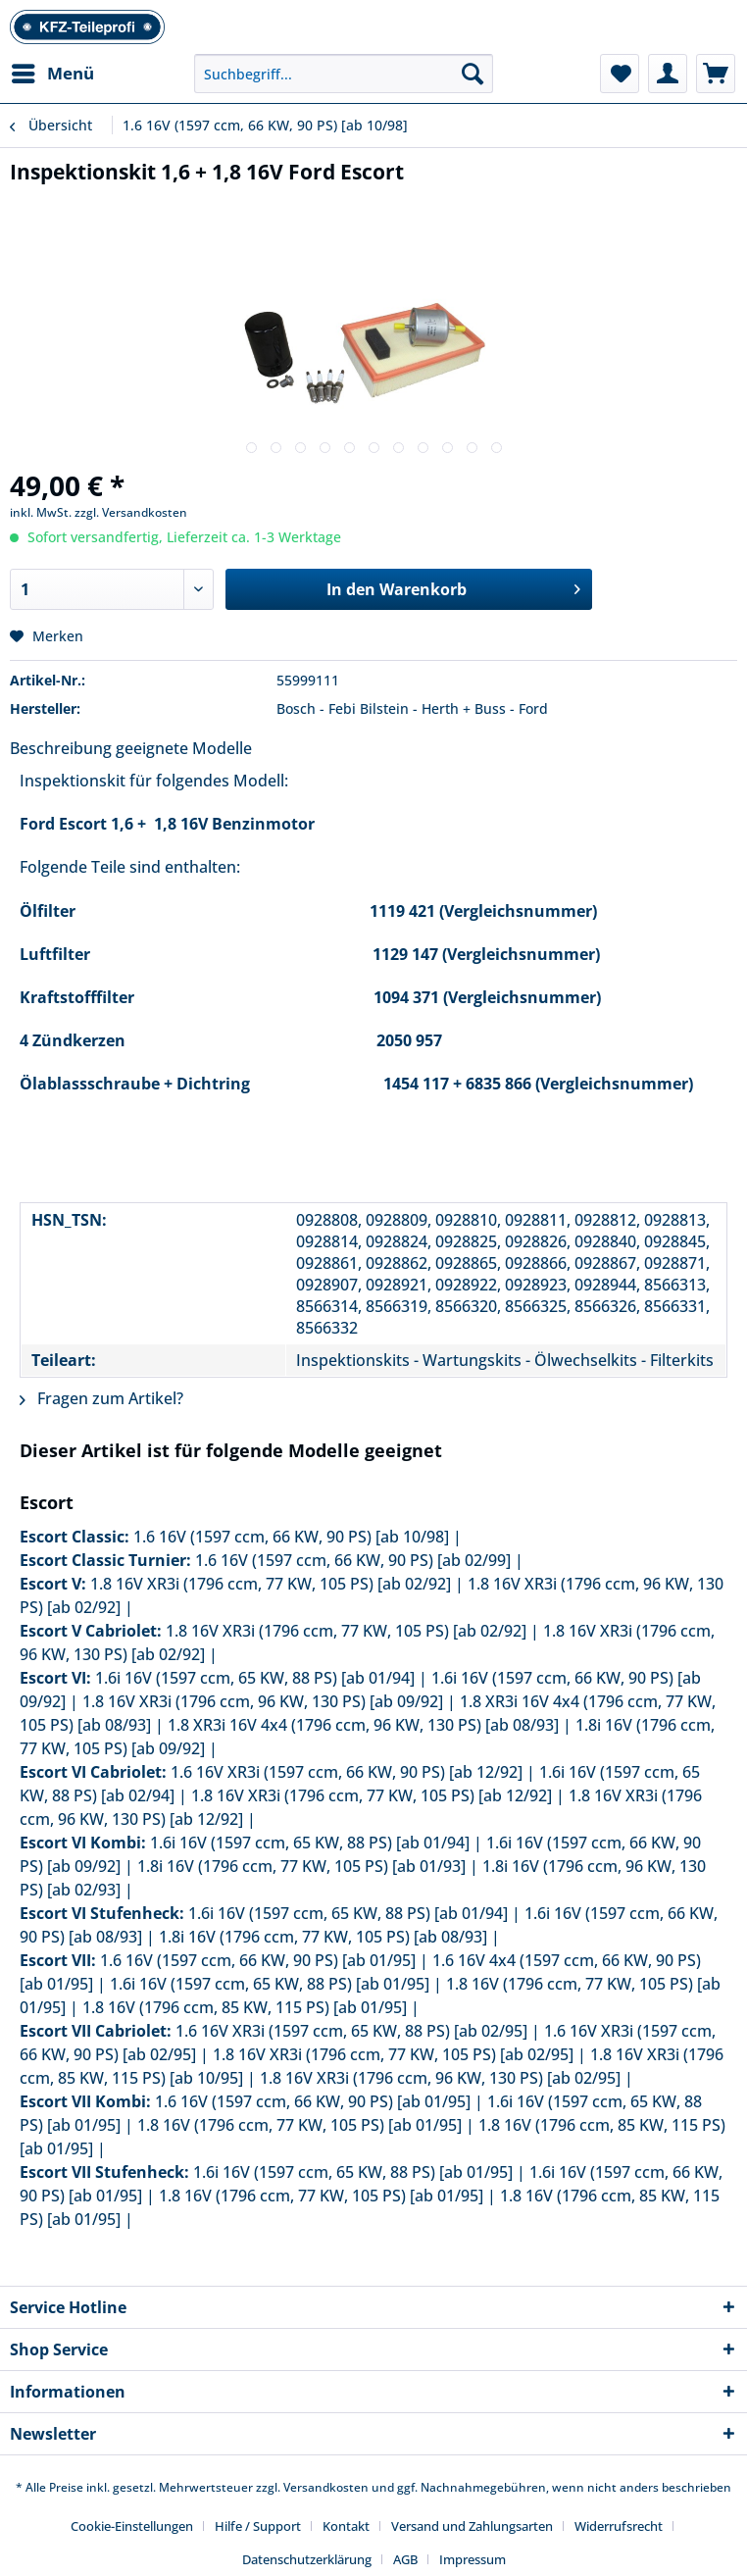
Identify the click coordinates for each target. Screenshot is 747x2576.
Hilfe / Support (258, 2526)
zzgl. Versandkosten (131, 512)
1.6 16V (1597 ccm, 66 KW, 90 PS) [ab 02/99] (353, 1560)
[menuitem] (52, 73)
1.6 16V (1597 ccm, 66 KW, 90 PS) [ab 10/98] (291, 1536)
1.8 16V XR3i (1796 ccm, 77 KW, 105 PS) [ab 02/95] (393, 2054)
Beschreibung (61, 748)
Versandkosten (326, 2487)
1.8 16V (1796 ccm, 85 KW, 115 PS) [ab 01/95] (244, 2007)
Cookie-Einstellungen (132, 2526)
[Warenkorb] (715, 73)
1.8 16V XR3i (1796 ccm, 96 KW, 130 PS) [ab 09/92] (262, 1701)
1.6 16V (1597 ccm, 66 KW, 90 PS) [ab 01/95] (258, 1960)
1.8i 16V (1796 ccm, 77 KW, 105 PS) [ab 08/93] (323, 1936)
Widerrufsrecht (618, 2526)
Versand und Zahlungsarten (472, 2526)
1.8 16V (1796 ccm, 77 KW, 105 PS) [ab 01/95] (299, 2125)
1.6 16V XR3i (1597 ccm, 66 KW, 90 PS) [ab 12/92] (347, 1772)
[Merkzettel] (619, 73)
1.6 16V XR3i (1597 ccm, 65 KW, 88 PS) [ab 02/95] (351, 2031)
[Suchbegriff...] (343, 73)
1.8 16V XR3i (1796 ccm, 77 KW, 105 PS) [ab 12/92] (371, 1795)
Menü (53, 71)
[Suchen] (472, 73)
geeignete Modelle (184, 748)
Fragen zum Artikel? (101, 1398)
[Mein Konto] (667, 73)
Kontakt (346, 2526)
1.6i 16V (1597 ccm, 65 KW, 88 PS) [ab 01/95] (269, 1984)
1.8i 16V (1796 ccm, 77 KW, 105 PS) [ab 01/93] (301, 1866)
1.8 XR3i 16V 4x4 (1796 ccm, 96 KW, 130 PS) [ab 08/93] (363, 1725)
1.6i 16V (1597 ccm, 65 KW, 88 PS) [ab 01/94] (255, 1678)
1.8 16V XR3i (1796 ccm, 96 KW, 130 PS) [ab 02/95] (440, 2078)
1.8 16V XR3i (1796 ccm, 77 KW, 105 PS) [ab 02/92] (270, 1583)
